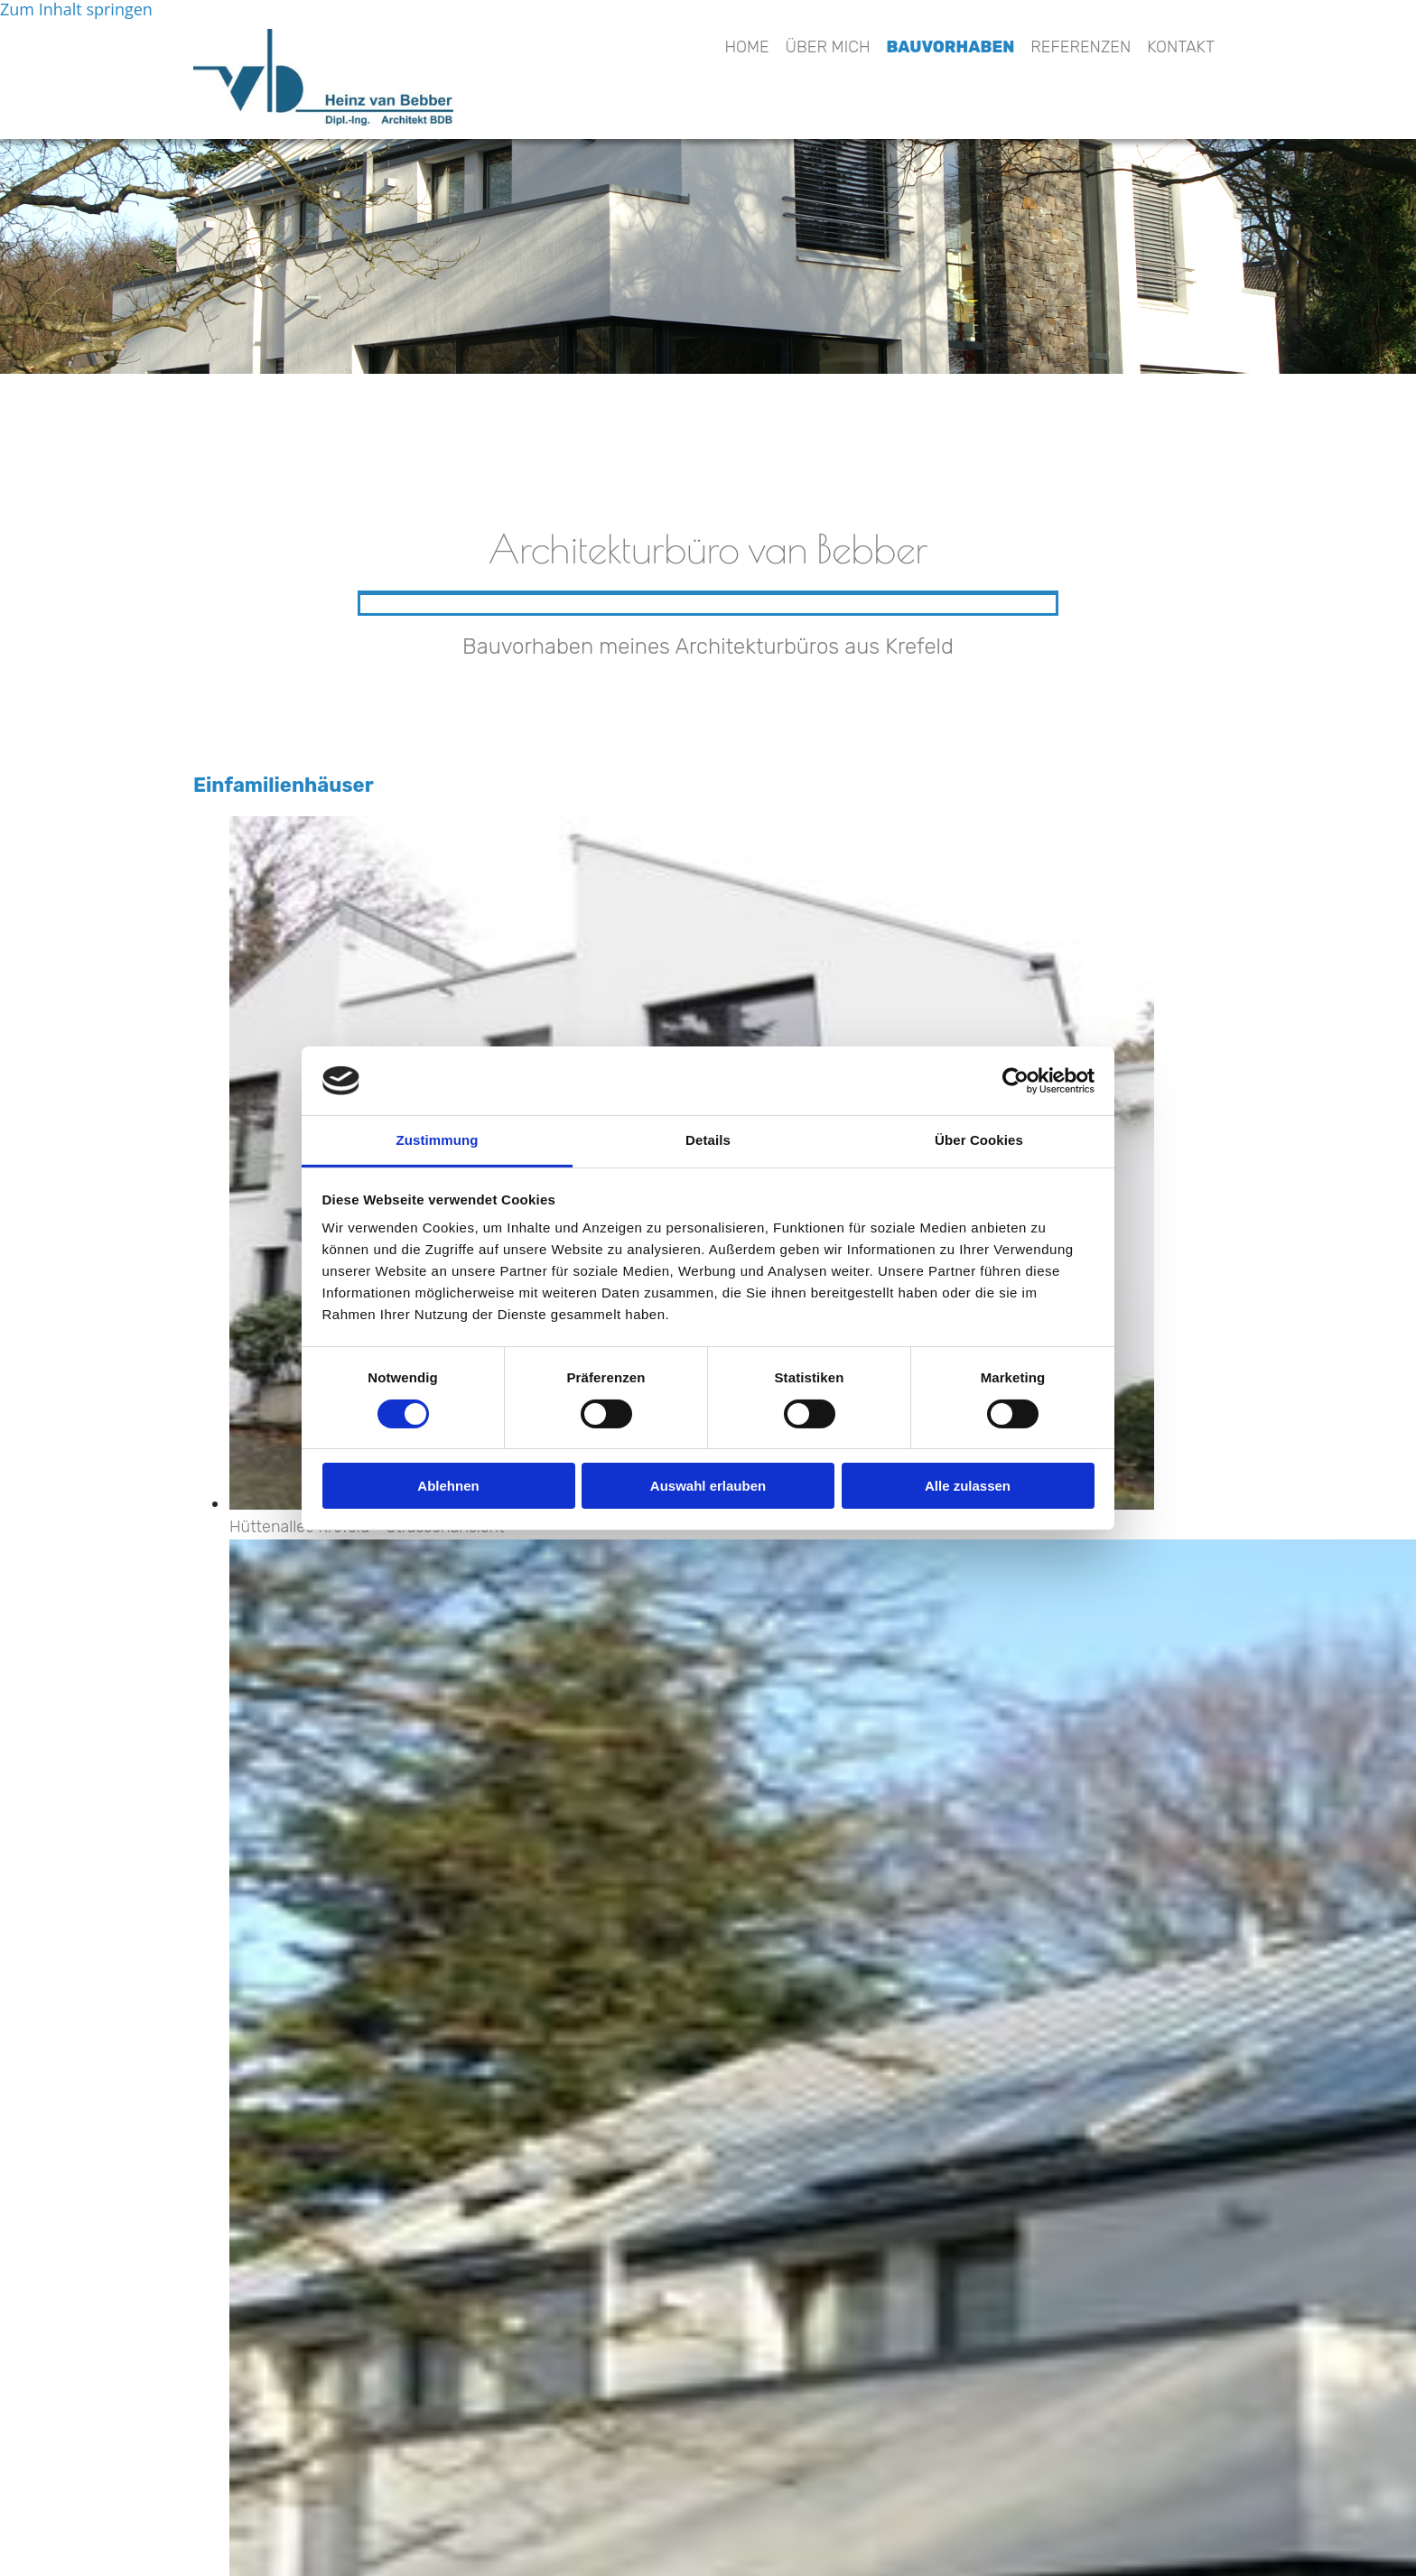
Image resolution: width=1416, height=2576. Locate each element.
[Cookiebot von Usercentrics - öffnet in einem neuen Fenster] (1015, 1080)
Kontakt (1181, 47)
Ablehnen (448, 1485)
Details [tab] (708, 1140)
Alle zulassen (968, 1485)
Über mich (828, 47)
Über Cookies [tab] (979, 1140)
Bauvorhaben (951, 47)
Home (746, 47)
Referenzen (1080, 47)
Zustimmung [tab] (437, 1140)
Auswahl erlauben (708, 1485)
